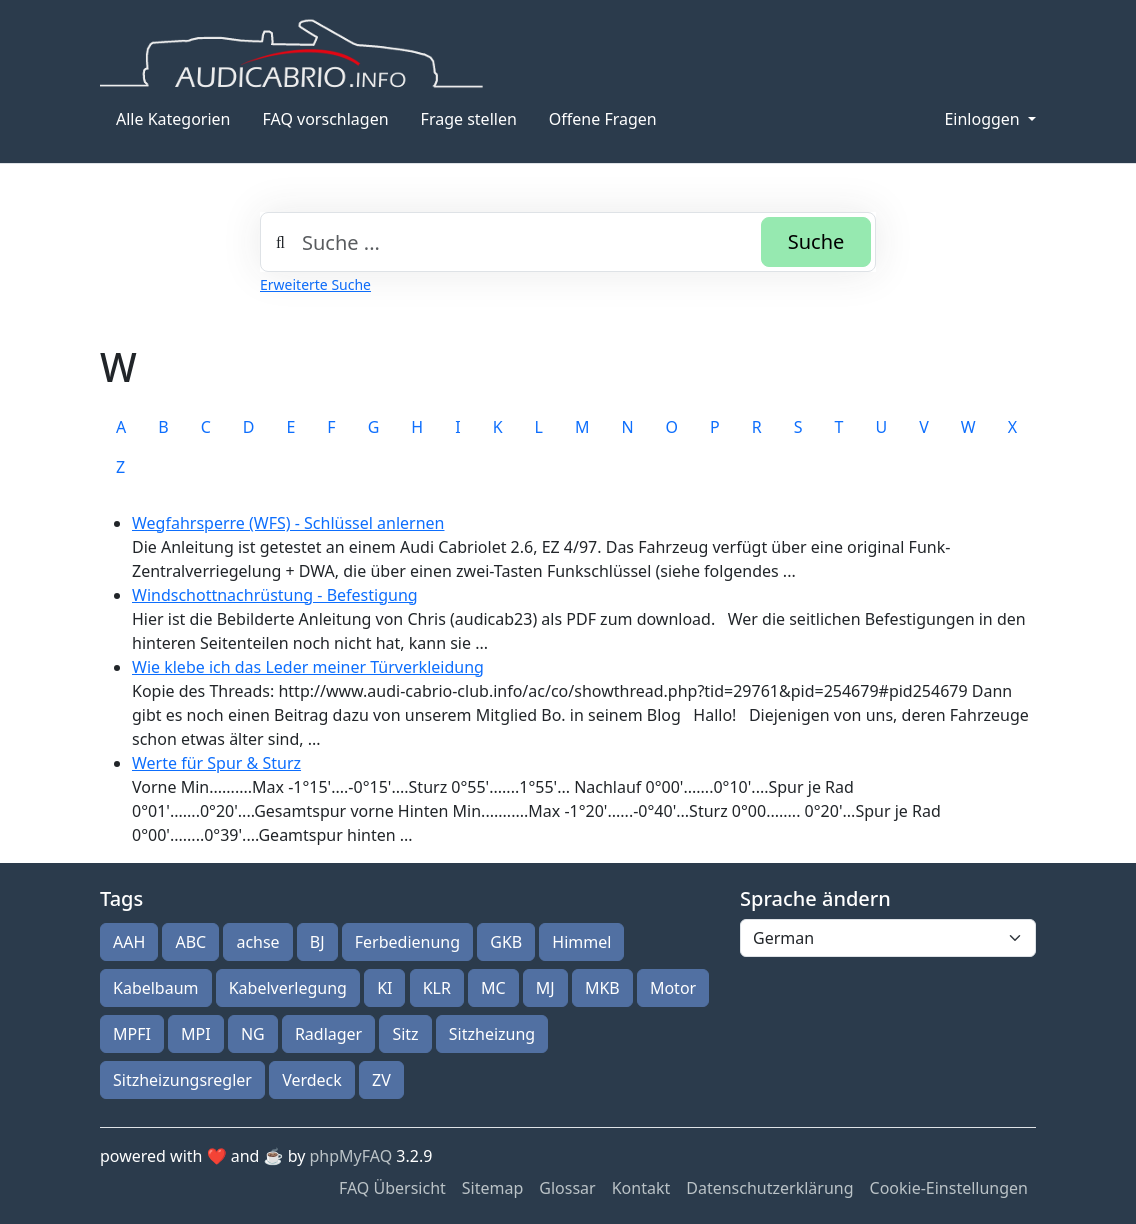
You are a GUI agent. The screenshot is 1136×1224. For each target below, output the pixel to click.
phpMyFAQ (351, 1156)
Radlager (328, 1034)
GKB (506, 942)
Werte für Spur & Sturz (216, 763)
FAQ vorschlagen (326, 119)
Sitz (405, 1034)
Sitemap (493, 1188)
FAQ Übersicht (392, 1188)
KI (384, 988)
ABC (190, 942)
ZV (381, 1080)
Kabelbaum (156, 988)
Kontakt (641, 1188)
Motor (673, 988)
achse (257, 942)
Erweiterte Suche (315, 284)
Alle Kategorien (173, 119)
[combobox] (568, 242)
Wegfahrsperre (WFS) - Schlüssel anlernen (288, 523)
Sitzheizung (492, 1034)
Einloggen (983, 119)
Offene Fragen (603, 119)
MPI (196, 1034)
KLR (437, 988)
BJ (317, 942)
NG (253, 1034)
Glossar (567, 1188)
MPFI (132, 1034)
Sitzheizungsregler (182, 1080)
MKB (602, 988)
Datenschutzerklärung (769, 1188)
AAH (129, 942)
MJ (545, 988)
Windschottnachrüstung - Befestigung (275, 595)
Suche (816, 241)
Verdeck (312, 1080)
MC (493, 988)
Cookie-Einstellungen (949, 1188)
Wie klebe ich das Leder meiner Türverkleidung (308, 667)
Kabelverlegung (288, 988)
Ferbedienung (407, 942)
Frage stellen (469, 119)
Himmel (581, 942)
